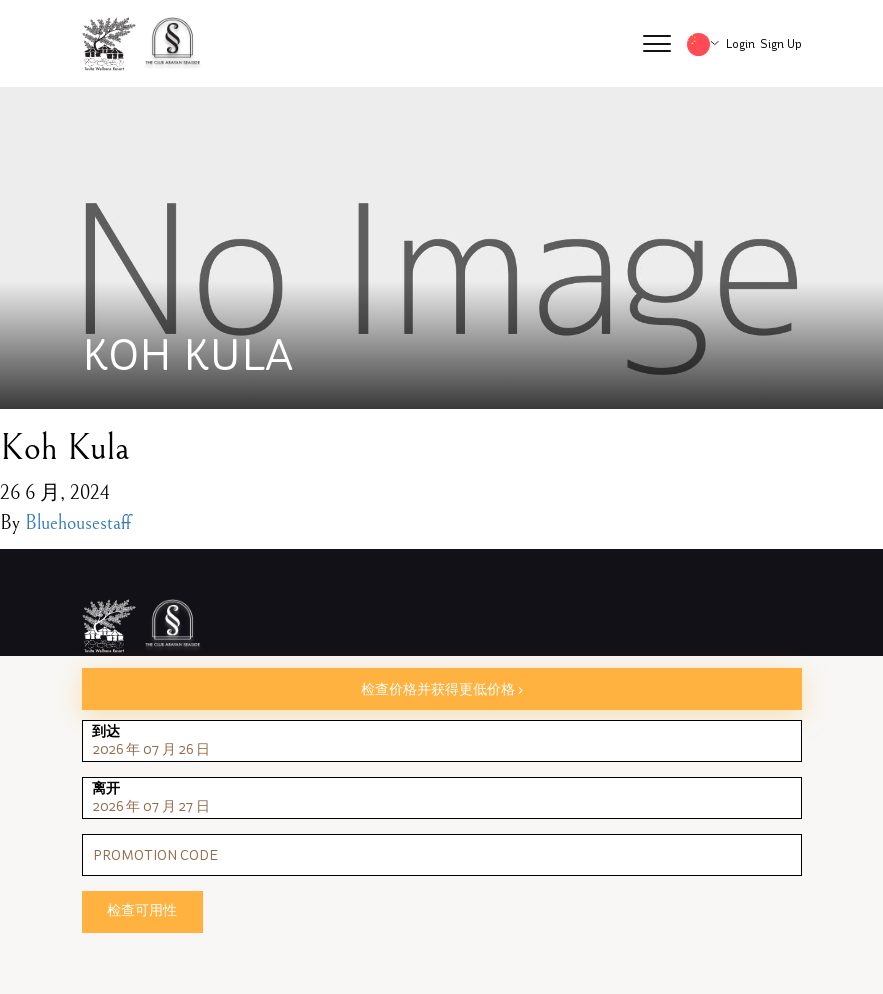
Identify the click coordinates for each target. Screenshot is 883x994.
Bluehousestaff (78, 523)
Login (740, 44)
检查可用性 (142, 910)
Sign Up (781, 44)
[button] (657, 44)
